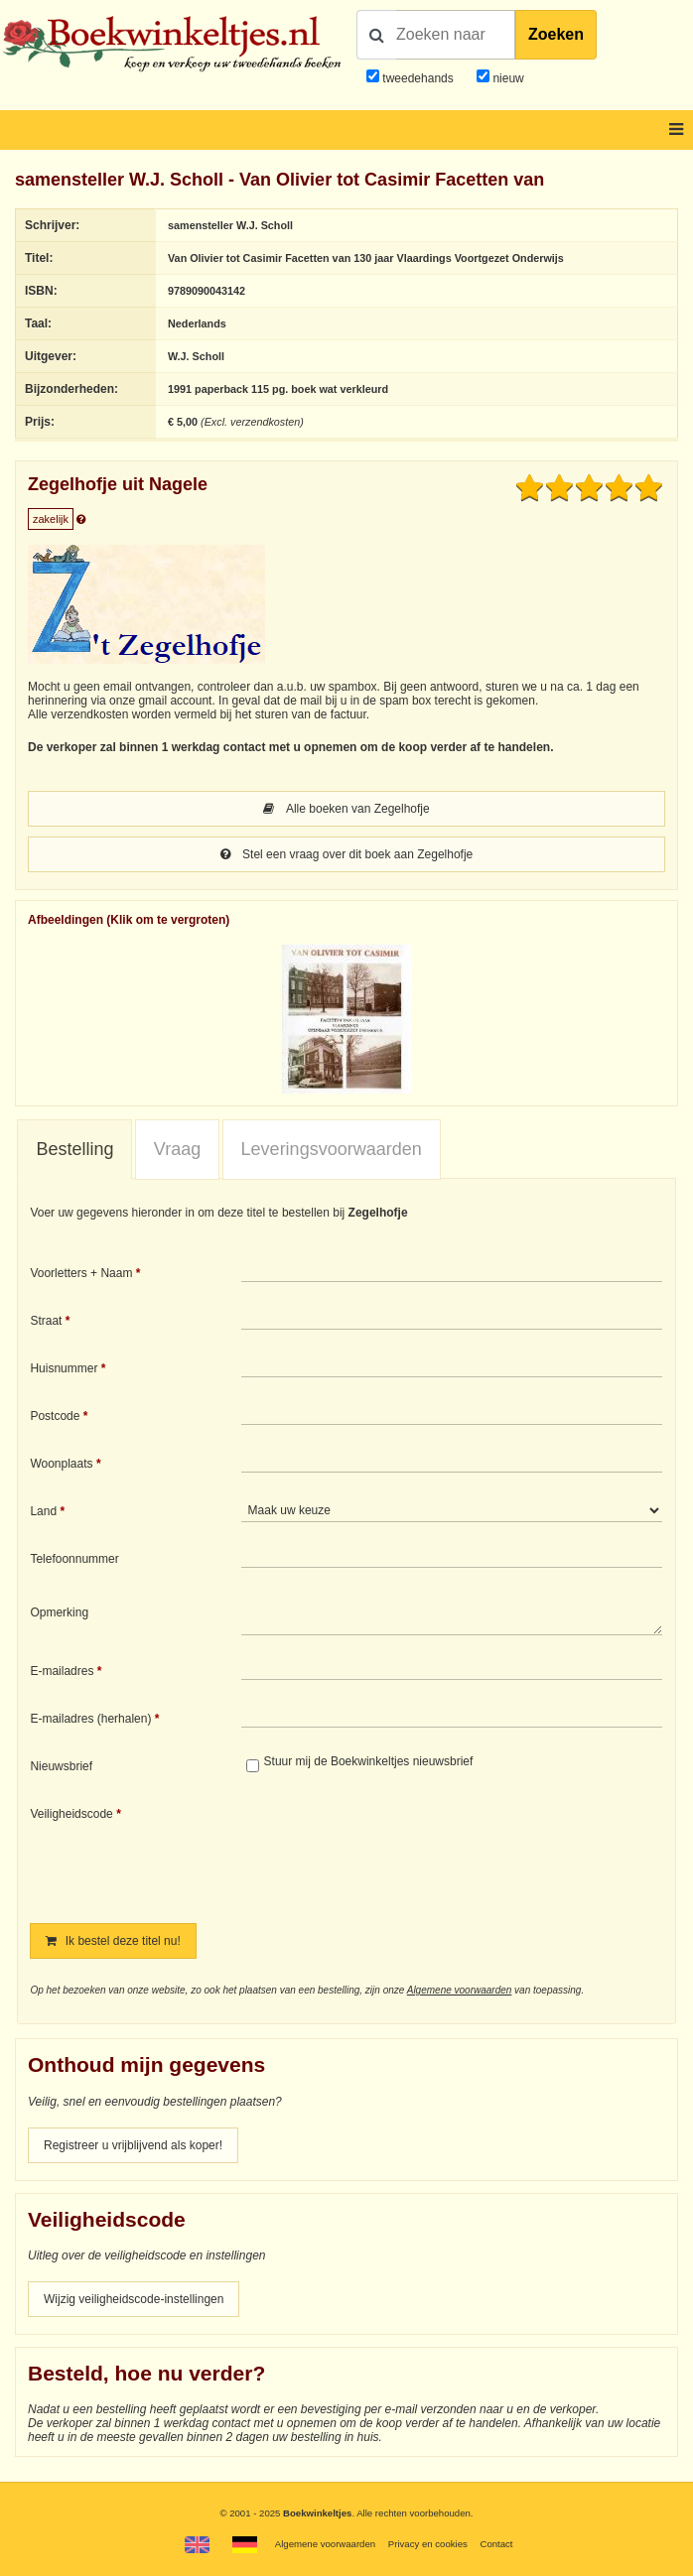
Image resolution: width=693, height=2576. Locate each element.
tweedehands (417, 78)
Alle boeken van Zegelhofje (346, 809)
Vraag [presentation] (177, 1149)
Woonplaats (61, 1464)
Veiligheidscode (71, 1814)
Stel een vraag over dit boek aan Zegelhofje (347, 854)
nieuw (506, 78)
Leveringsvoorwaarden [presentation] (331, 1149)
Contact (496, 2543)
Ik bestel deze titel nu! (113, 1941)
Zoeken (556, 34)
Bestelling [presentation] (74, 1149)
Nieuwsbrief (61, 1766)
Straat (46, 1321)
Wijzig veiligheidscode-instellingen (133, 2299)
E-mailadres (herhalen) (90, 1719)
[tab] (74, 1150)
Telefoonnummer (74, 1559)
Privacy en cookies (428, 2543)
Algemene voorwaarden (459, 1990)
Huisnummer (63, 1368)
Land (43, 1511)
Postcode (54, 1416)
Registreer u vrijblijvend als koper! (133, 2145)
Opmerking (59, 1612)
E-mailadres (61, 1671)
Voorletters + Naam (81, 1273)
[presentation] (407, 1850)
